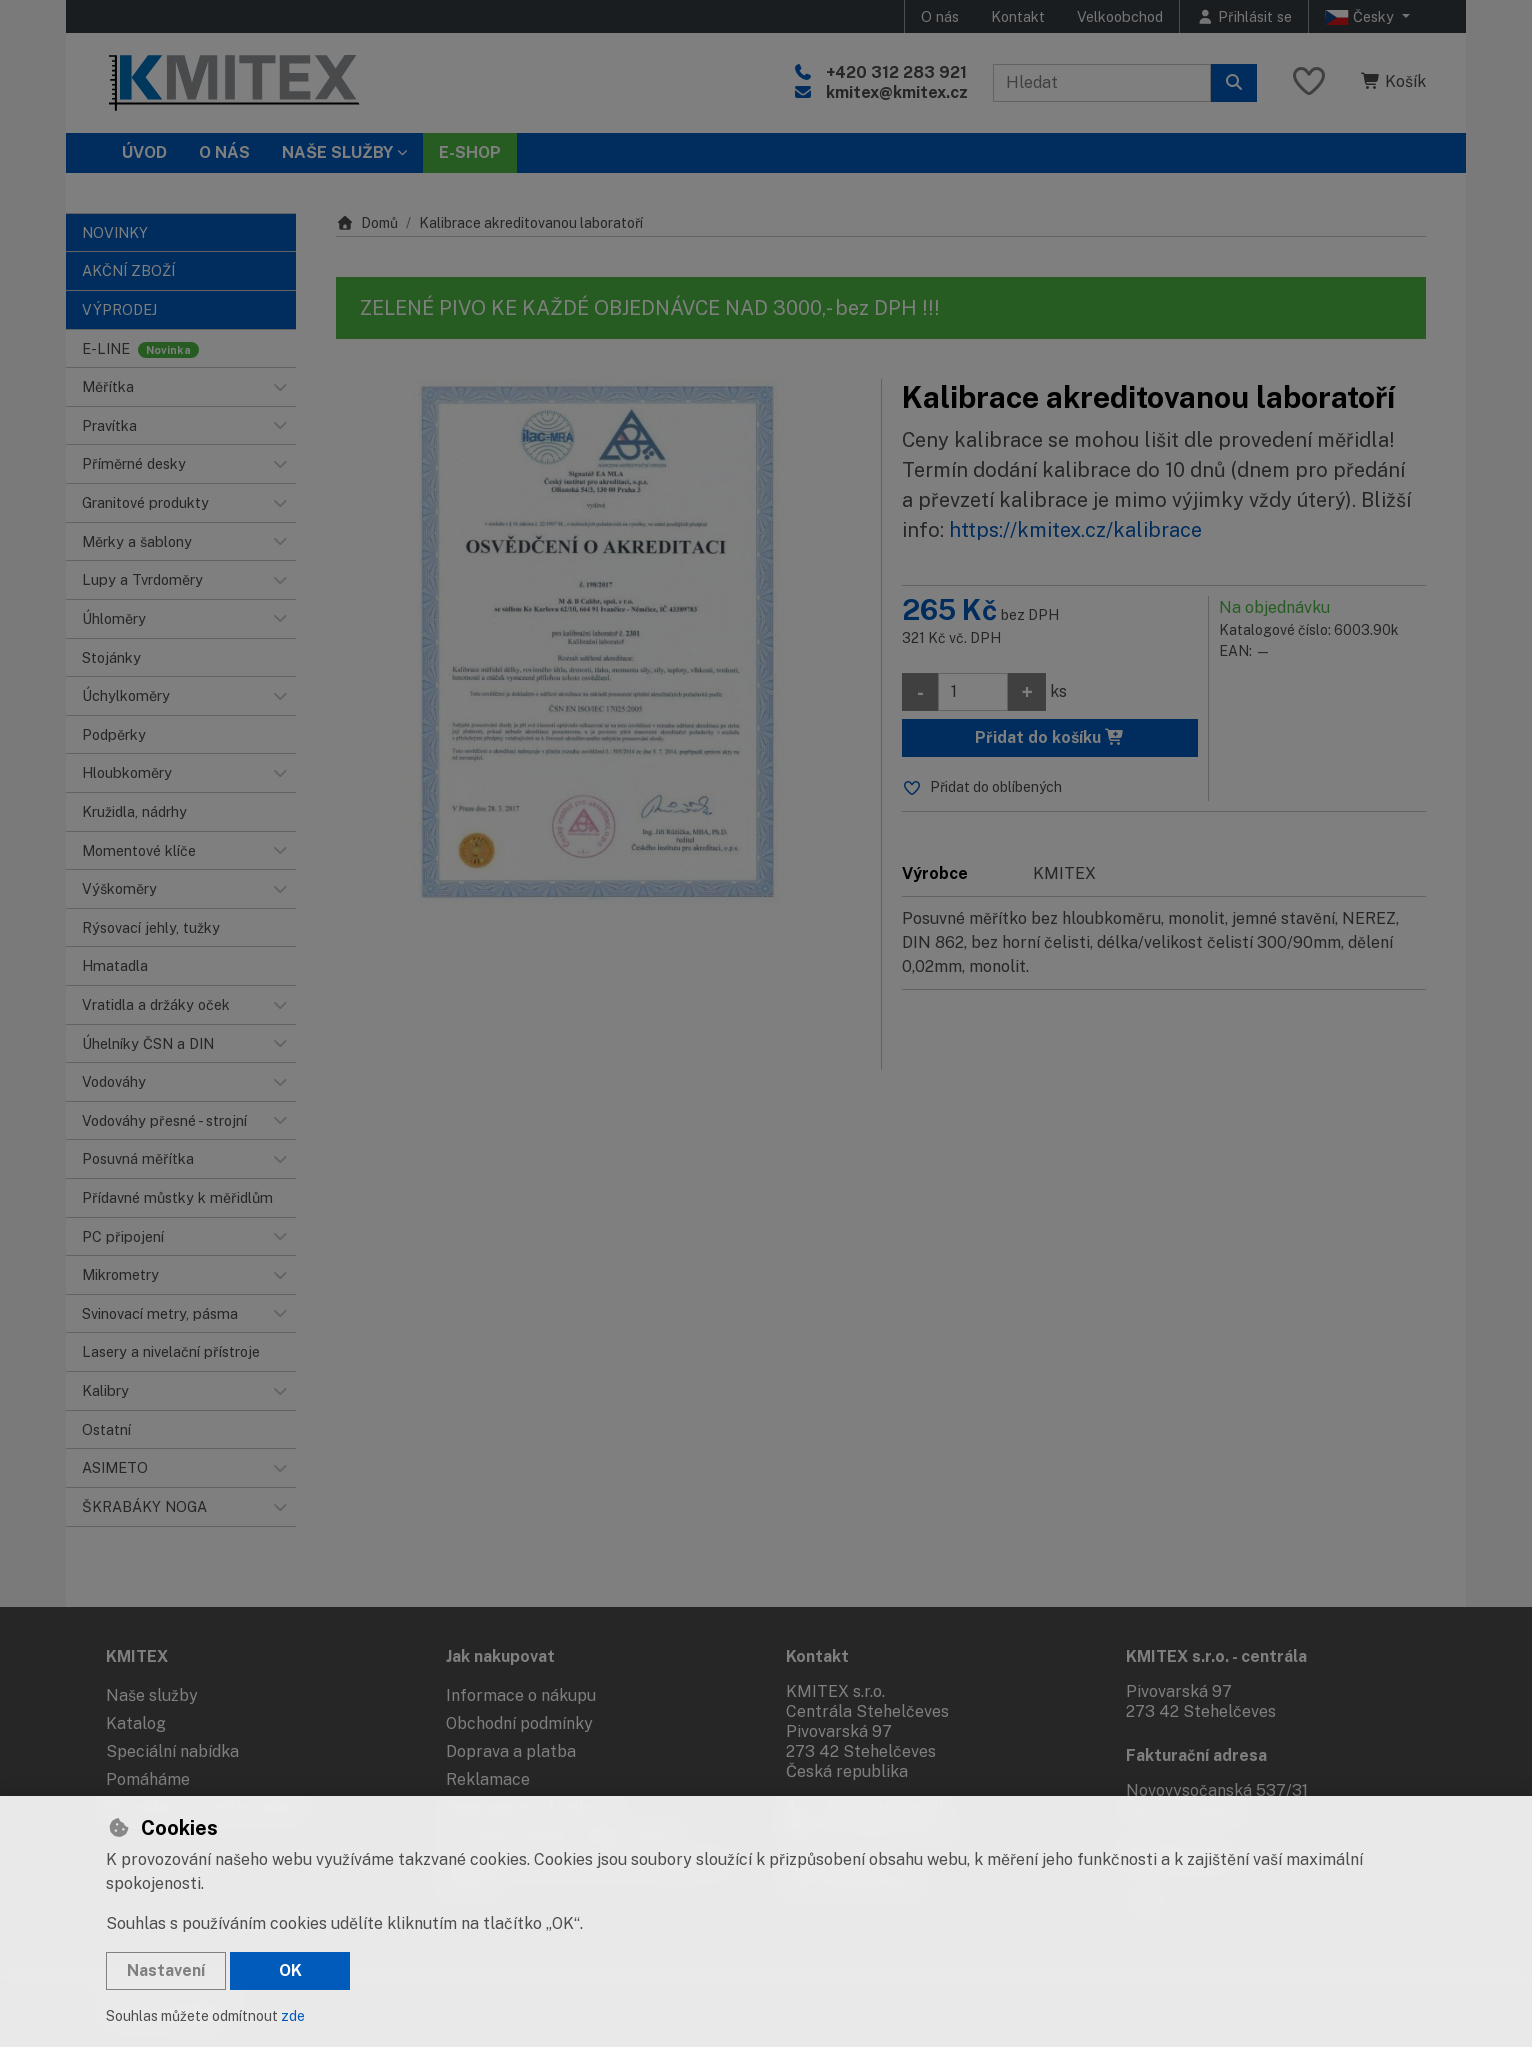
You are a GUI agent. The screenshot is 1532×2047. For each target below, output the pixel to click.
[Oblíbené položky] (1309, 82)
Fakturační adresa (1196, 1755)
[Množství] (973, 692)
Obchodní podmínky (519, 1723)
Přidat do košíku (1050, 737)
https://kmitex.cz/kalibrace (1075, 530)
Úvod (144, 152)
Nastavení (166, 1970)
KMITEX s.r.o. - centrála (1216, 1656)
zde (293, 2016)
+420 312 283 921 (896, 72)
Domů (367, 223)
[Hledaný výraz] (1102, 83)
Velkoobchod (1120, 16)
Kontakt (1018, 16)
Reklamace (488, 1779)
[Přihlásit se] (1244, 16)
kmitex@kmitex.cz (897, 92)
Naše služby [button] (337, 152)
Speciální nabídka (172, 1751)
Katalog (136, 1723)
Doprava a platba (511, 1751)
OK (290, 1970)
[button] (280, 387)
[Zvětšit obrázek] (598, 641)
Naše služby (152, 1695)
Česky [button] (1361, 17)
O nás (940, 16)
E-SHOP (470, 152)
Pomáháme (148, 1779)
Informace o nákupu (521, 1695)
